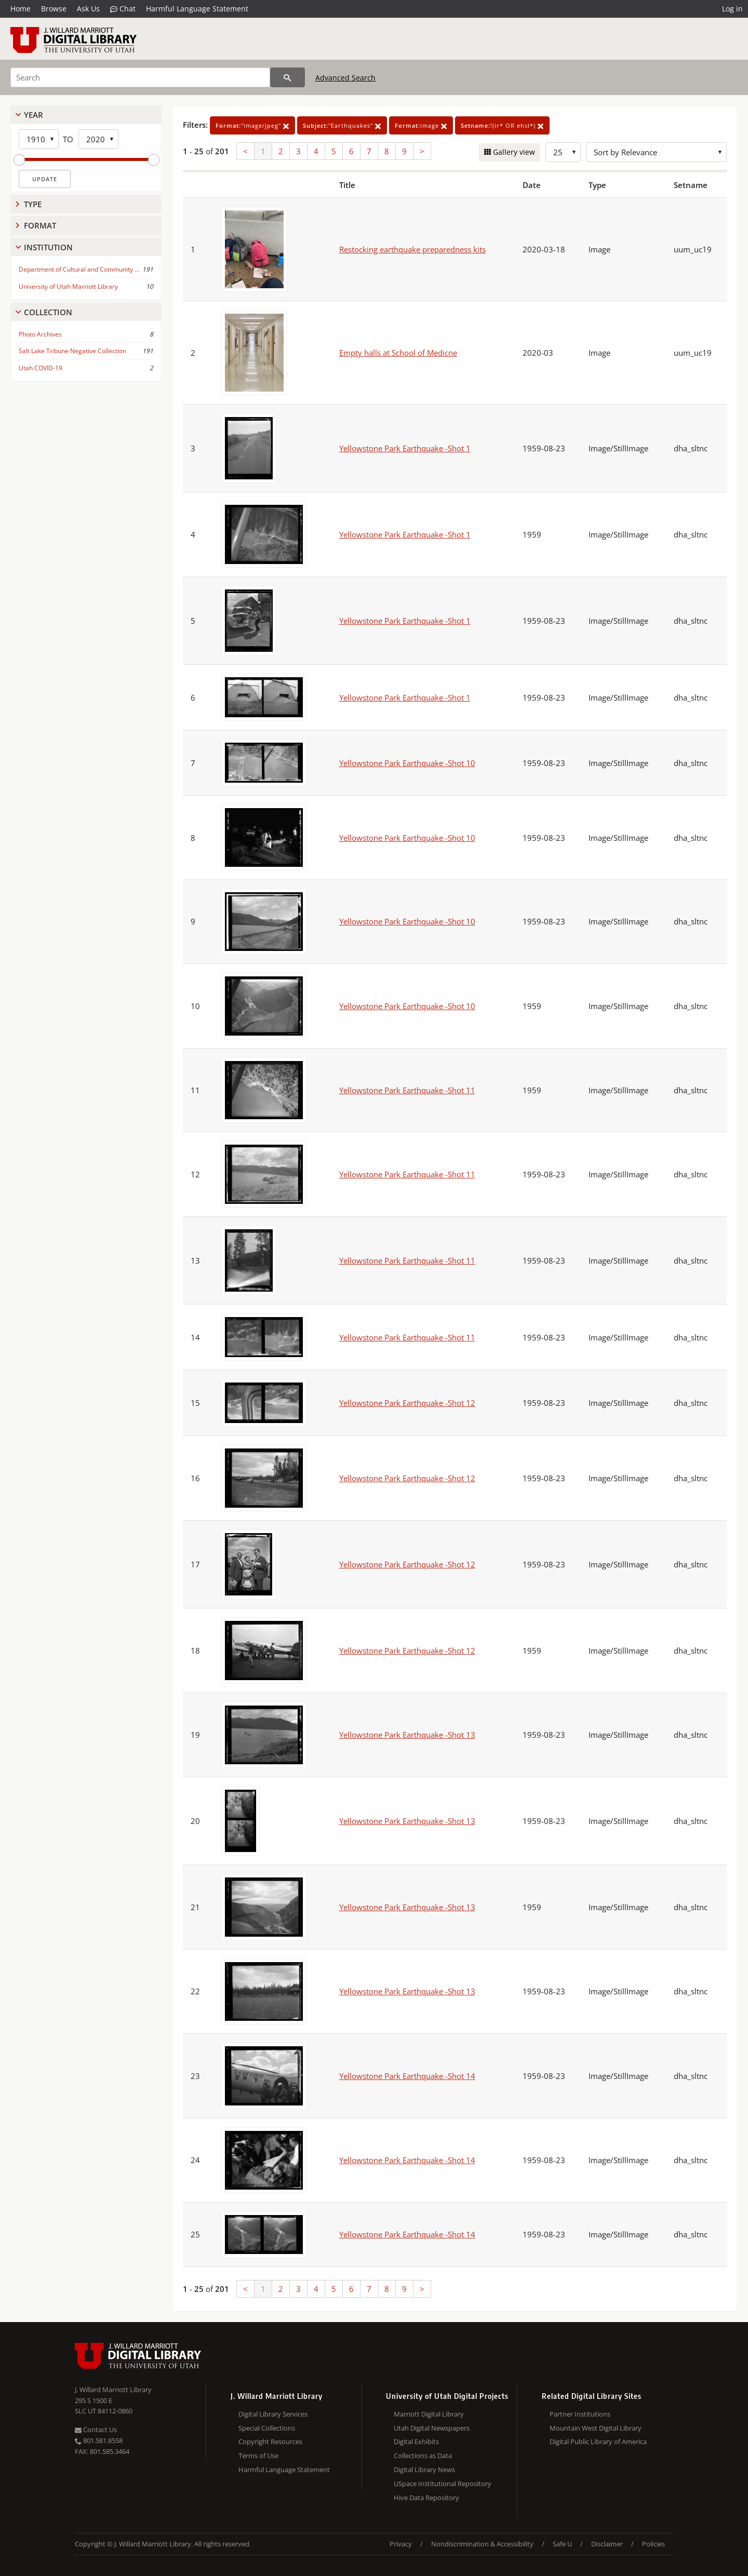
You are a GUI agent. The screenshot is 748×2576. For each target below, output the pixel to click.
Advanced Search (345, 78)
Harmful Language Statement (197, 9)
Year (33, 115)
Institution (48, 247)
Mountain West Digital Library (596, 2428)
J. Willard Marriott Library (113, 2389)
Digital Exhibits (416, 2441)
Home (20, 9)
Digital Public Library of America (598, 2441)
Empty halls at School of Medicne (398, 352)
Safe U (562, 2543)
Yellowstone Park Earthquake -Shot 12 (407, 1403)
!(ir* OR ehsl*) (502, 125)
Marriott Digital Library (429, 2414)
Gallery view (513, 152)
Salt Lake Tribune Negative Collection (72, 350)
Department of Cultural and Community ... (79, 269)
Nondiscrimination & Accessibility (482, 2543)
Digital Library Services (273, 2414)
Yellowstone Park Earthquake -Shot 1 (405, 448)
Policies (653, 2543)
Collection (48, 312)
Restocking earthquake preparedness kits (412, 249)
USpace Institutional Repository (442, 2483)
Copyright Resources (270, 2441)
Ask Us (88, 9)
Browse (53, 9)
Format (40, 225)
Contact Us (96, 2429)
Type (33, 204)
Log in (732, 9)
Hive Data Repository (426, 2497)
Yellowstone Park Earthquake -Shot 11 (407, 1090)
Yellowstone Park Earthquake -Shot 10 (407, 763)
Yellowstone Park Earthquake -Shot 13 (407, 1734)
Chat (123, 9)
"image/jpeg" (252, 125)
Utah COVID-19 (40, 368)
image (421, 125)
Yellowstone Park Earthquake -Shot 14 (407, 2076)
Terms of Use (258, 2455)
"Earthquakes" (342, 125)
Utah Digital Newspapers (432, 2428)
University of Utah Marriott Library (68, 286)
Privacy (401, 2543)
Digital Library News (424, 2469)
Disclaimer (607, 2543)
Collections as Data (423, 2455)
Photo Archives (40, 334)
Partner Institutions (580, 2414)
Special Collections (266, 2428)
